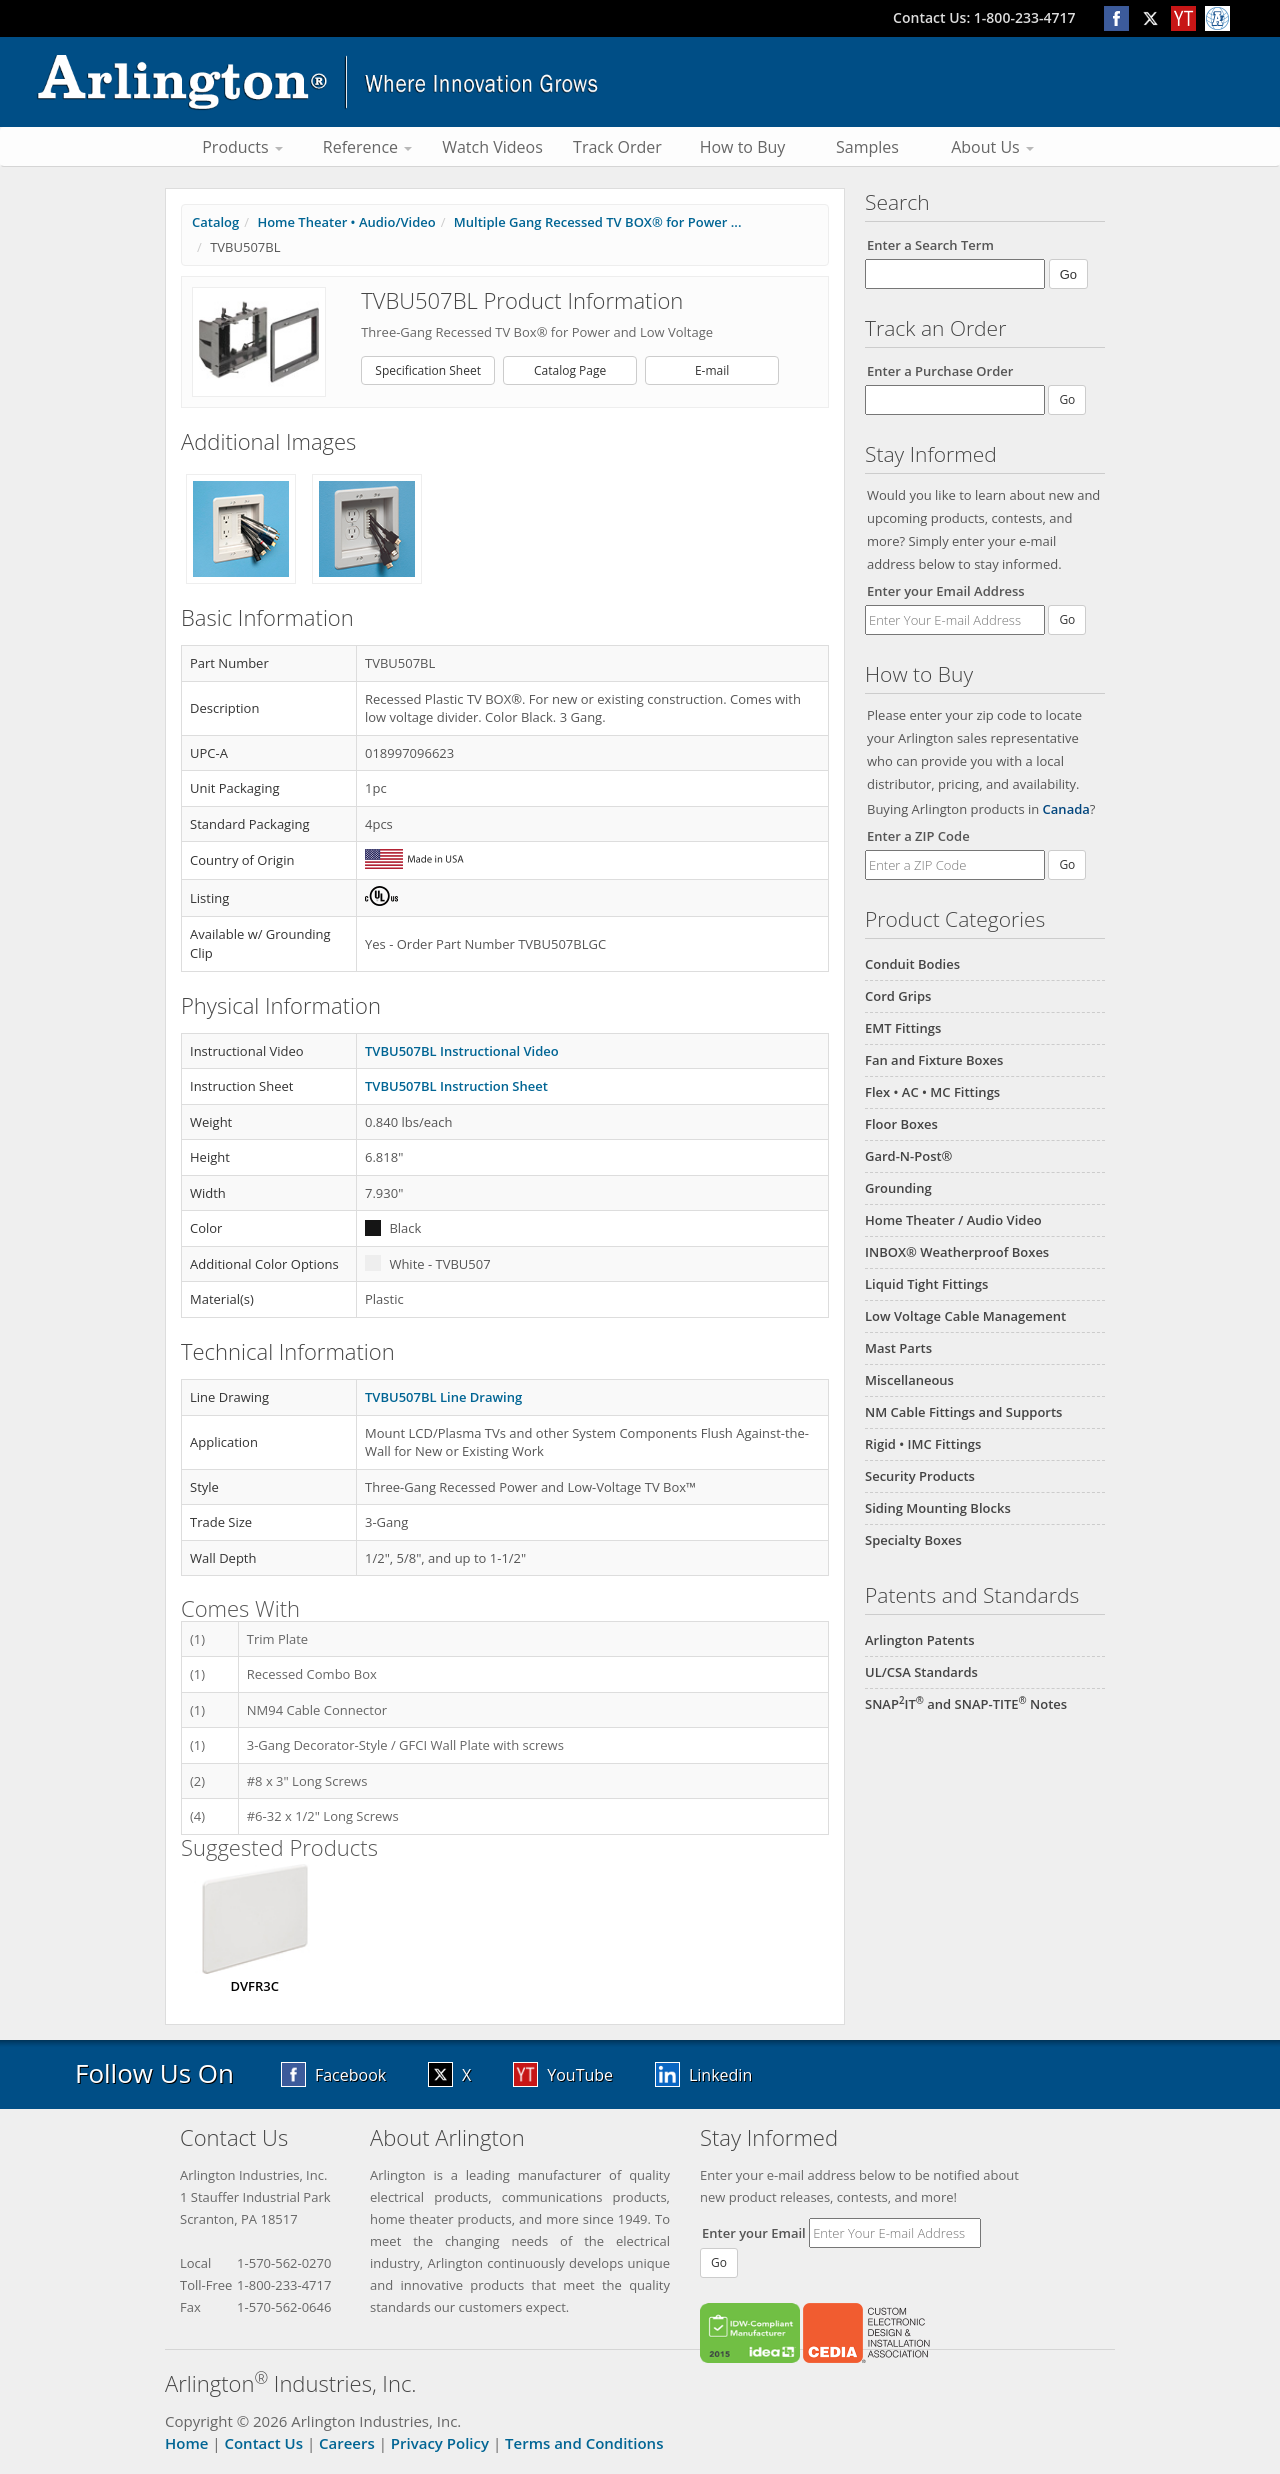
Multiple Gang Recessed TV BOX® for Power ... (598, 222)
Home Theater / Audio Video (953, 1220)
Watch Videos (492, 147)
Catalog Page (570, 370)
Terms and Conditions (584, 2443)
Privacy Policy (440, 2443)
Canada (1066, 809)
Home (186, 2443)
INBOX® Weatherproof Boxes (957, 1252)
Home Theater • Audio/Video (346, 222)
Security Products (920, 1476)
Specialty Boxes (913, 1540)
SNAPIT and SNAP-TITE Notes (966, 1704)
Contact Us (263, 2443)
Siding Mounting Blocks (938, 1508)
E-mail (712, 370)
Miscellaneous (909, 1380)
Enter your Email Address (946, 591)
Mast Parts (898, 1348)
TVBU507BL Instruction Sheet (456, 1086)
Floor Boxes (901, 1124)
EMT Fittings (903, 1028)
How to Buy (743, 147)
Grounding (898, 1188)
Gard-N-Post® (908, 1156)
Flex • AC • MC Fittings (932, 1092)
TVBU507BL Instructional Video (462, 1051)
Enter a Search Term (930, 245)
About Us (992, 147)
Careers (347, 2443)
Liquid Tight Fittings (926, 1284)
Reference (367, 147)
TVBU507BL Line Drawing (443, 1397)
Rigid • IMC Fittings (923, 1444)
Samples (867, 147)
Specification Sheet (428, 370)
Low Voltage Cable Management (965, 1316)
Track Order (617, 147)
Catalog (215, 222)
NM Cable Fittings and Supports (963, 1412)
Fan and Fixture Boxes (934, 1060)
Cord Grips (898, 996)
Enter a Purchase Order (940, 371)
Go (1067, 619)
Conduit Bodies (912, 964)
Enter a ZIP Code (918, 836)
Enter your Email (754, 2233)
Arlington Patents (920, 1640)
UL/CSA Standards (921, 1672)
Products (242, 147)
